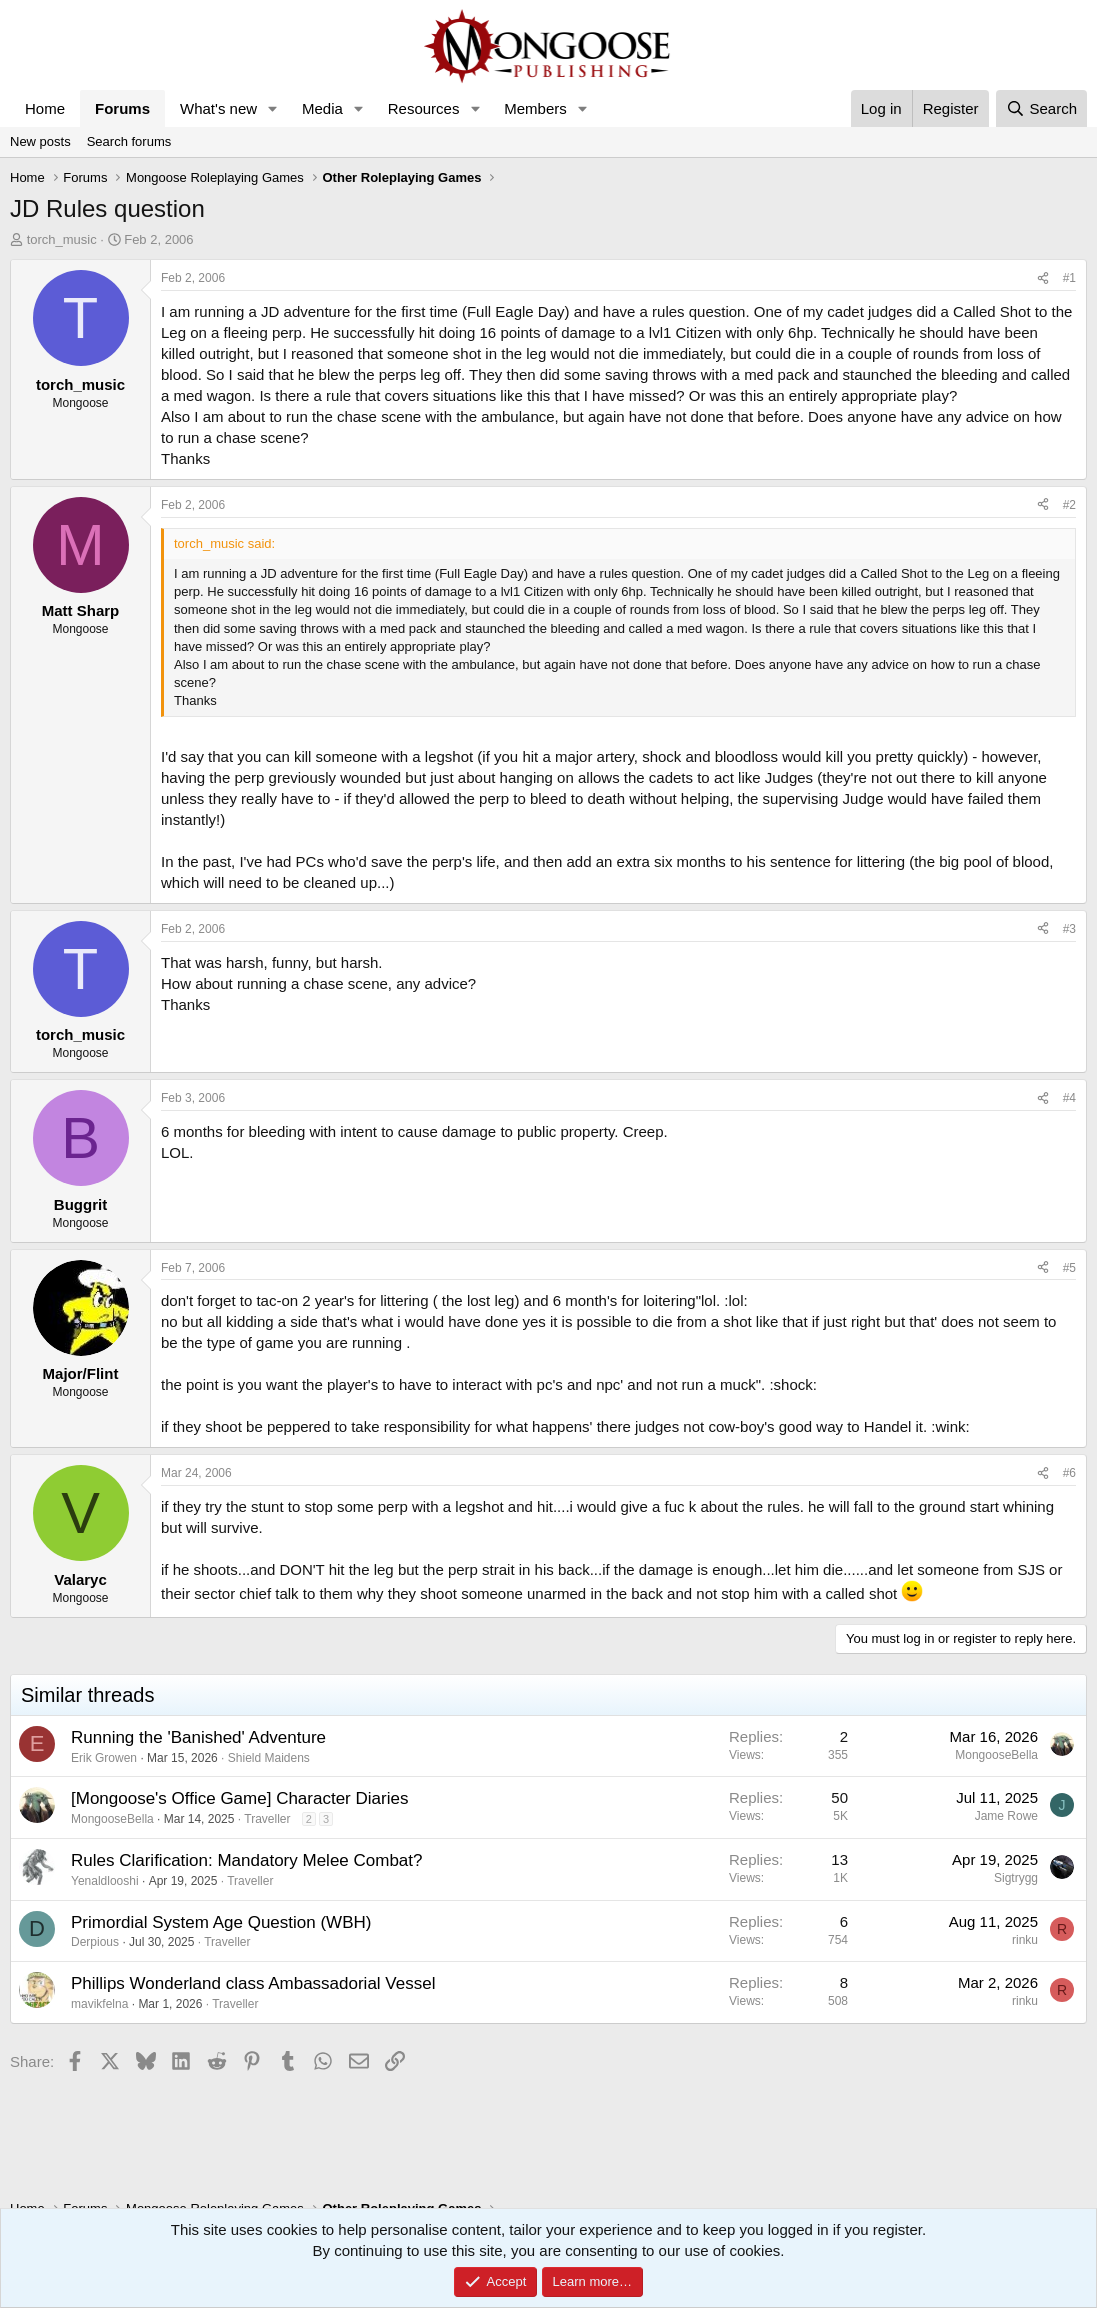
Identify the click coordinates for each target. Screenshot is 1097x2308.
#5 (1069, 1268)
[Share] (1043, 278)
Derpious (95, 1942)
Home (45, 108)
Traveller (267, 1819)
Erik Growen (104, 1758)
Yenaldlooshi (105, 1881)
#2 (1069, 505)
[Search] (1041, 108)
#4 (1069, 1098)
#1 (1069, 278)
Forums (122, 108)
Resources (424, 108)
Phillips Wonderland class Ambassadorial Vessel (253, 1983)
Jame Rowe (1006, 1816)
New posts (40, 141)
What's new (218, 108)
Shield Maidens (269, 1758)
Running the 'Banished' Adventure (198, 1737)
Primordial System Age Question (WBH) (221, 1922)
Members (535, 108)
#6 (1069, 1473)
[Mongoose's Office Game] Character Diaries (239, 1798)
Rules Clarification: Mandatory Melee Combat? (247, 1860)
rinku (1025, 1940)
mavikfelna (99, 2004)
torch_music (62, 239)
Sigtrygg (1016, 1878)
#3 (1069, 929)
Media (322, 108)
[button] (273, 108)
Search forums (129, 141)
